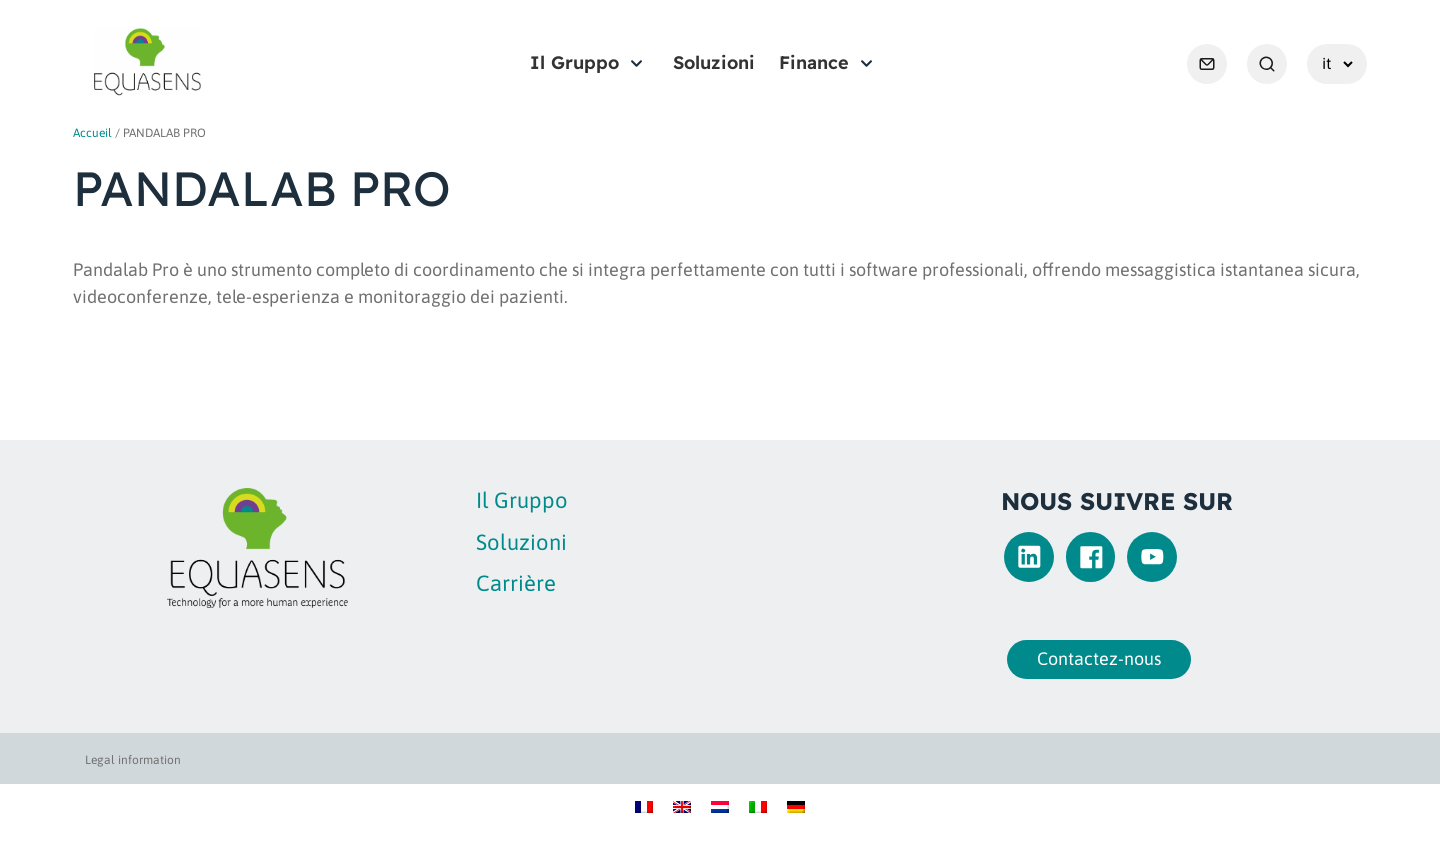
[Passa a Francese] (644, 805)
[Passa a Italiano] (758, 805)
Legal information (133, 760)
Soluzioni (714, 62)
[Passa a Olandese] (720, 805)
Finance (814, 62)
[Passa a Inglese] (682, 805)
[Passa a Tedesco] (796, 805)
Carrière (516, 583)
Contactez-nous (1093, 658)
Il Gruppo (574, 62)
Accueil (92, 133)
